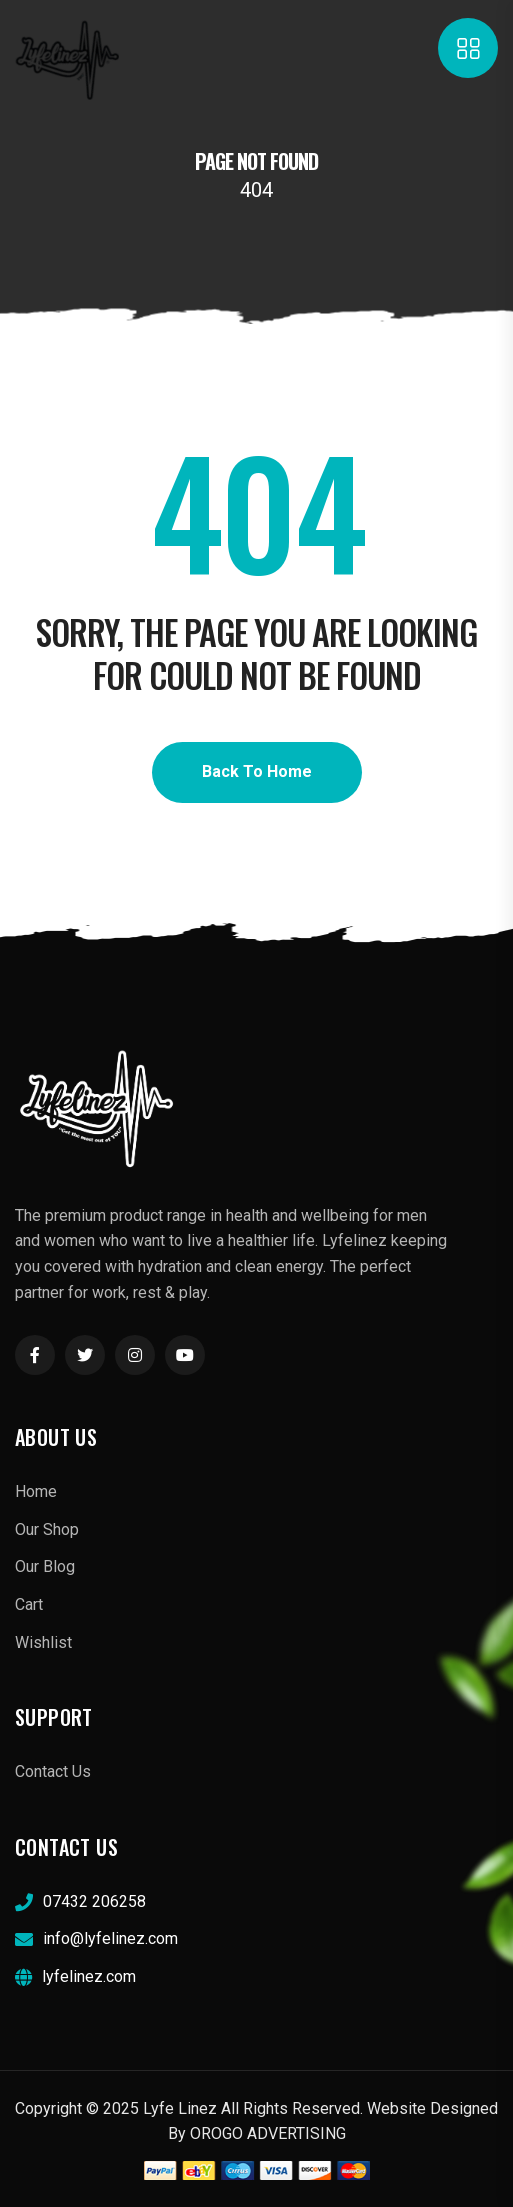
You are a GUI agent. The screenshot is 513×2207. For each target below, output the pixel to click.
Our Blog (45, 1566)
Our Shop (47, 1529)
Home (36, 1491)
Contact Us (53, 1771)
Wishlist (43, 1642)
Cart (29, 1604)
